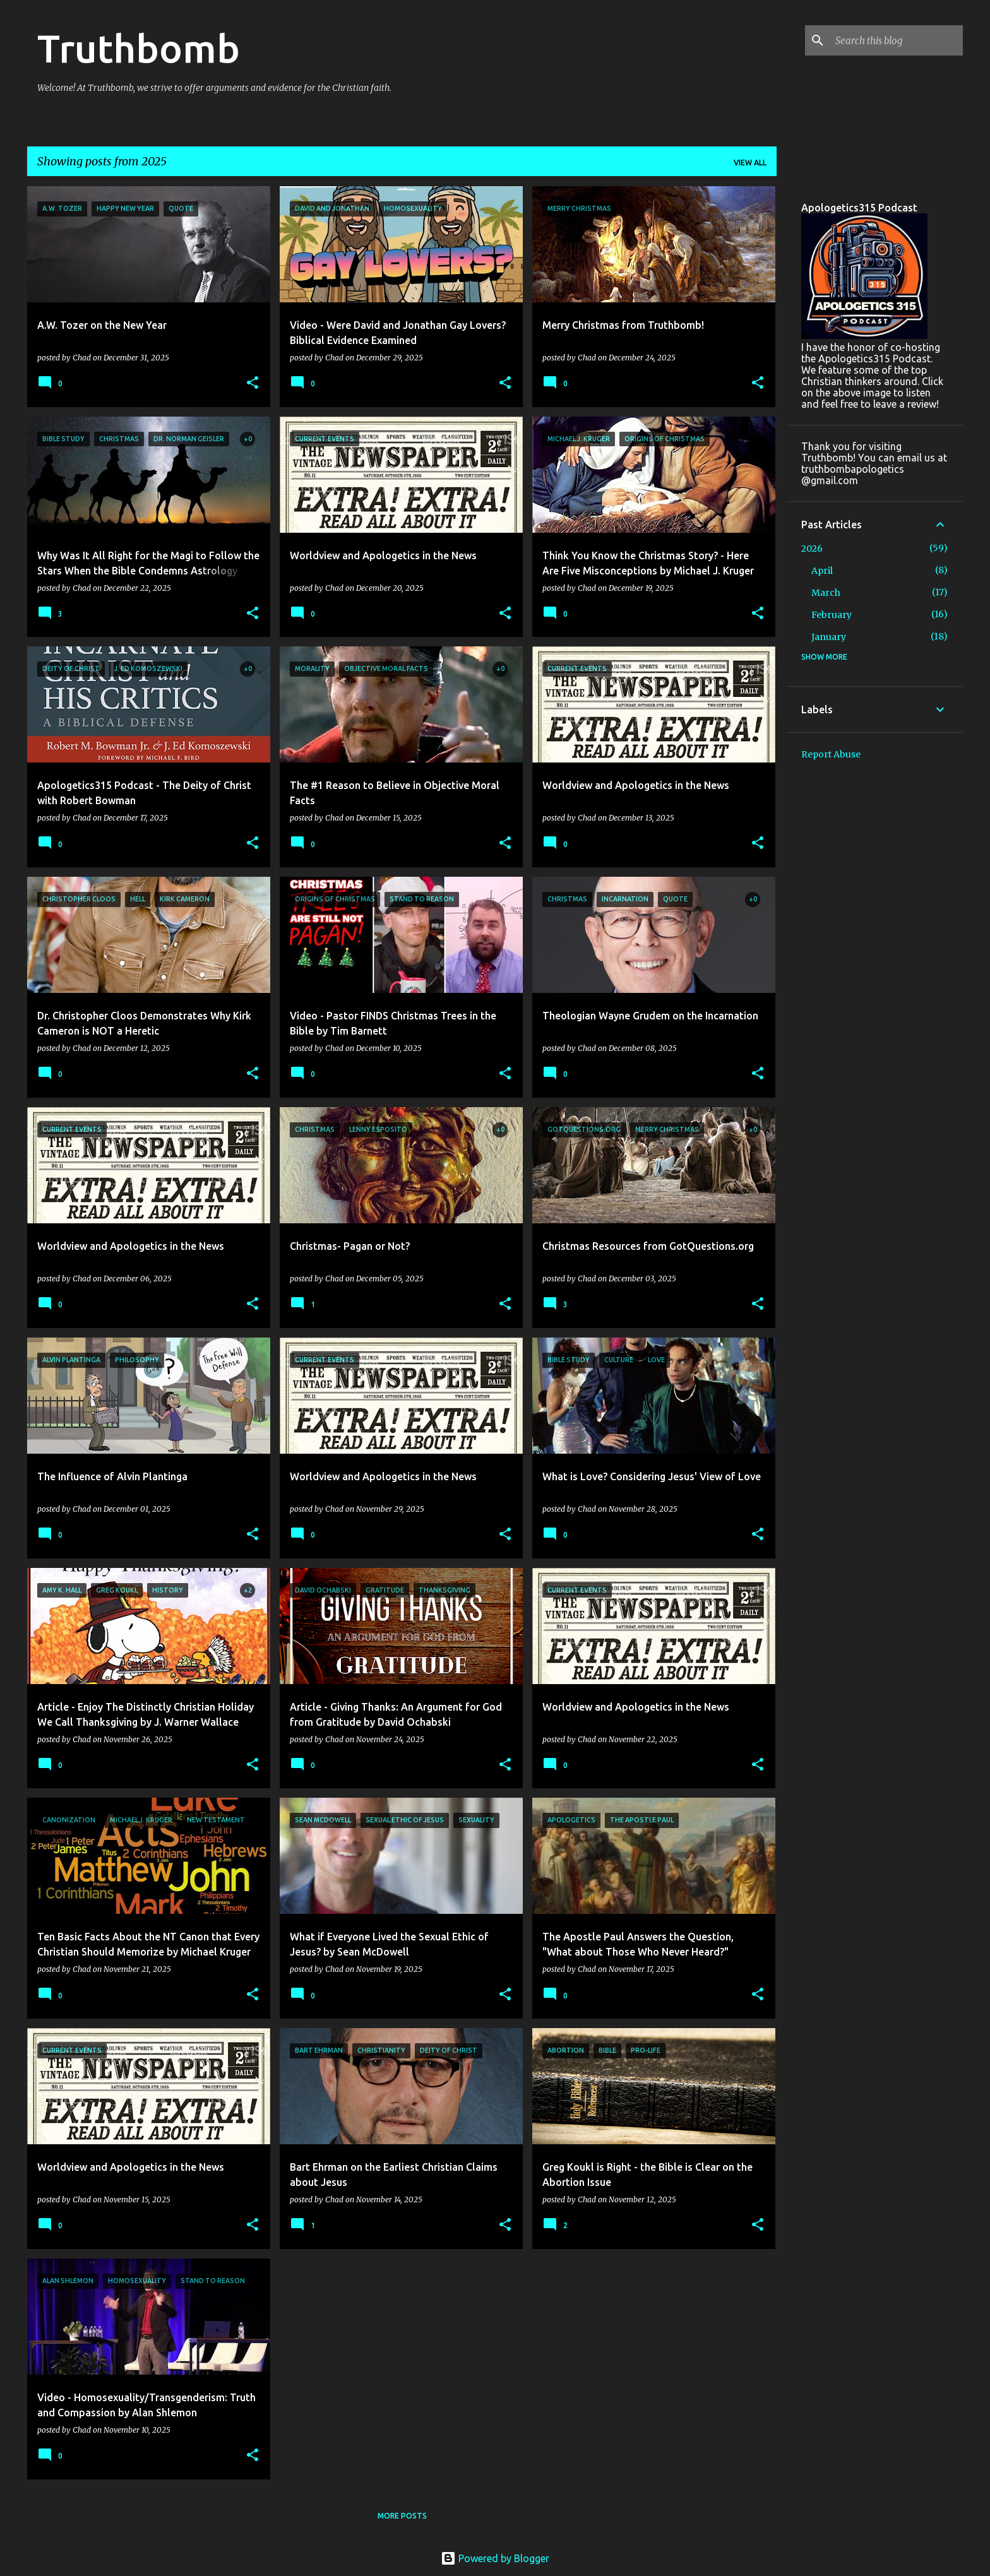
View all (750, 162)
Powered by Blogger (495, 2558)
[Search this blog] (896, 40)
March (825, 592)
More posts (402, 2516)
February (831, 614)
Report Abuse (831, 754)
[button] (252, 383)
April (822, 570)
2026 (812, 548)
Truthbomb (138, 48)
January (828, 637)
